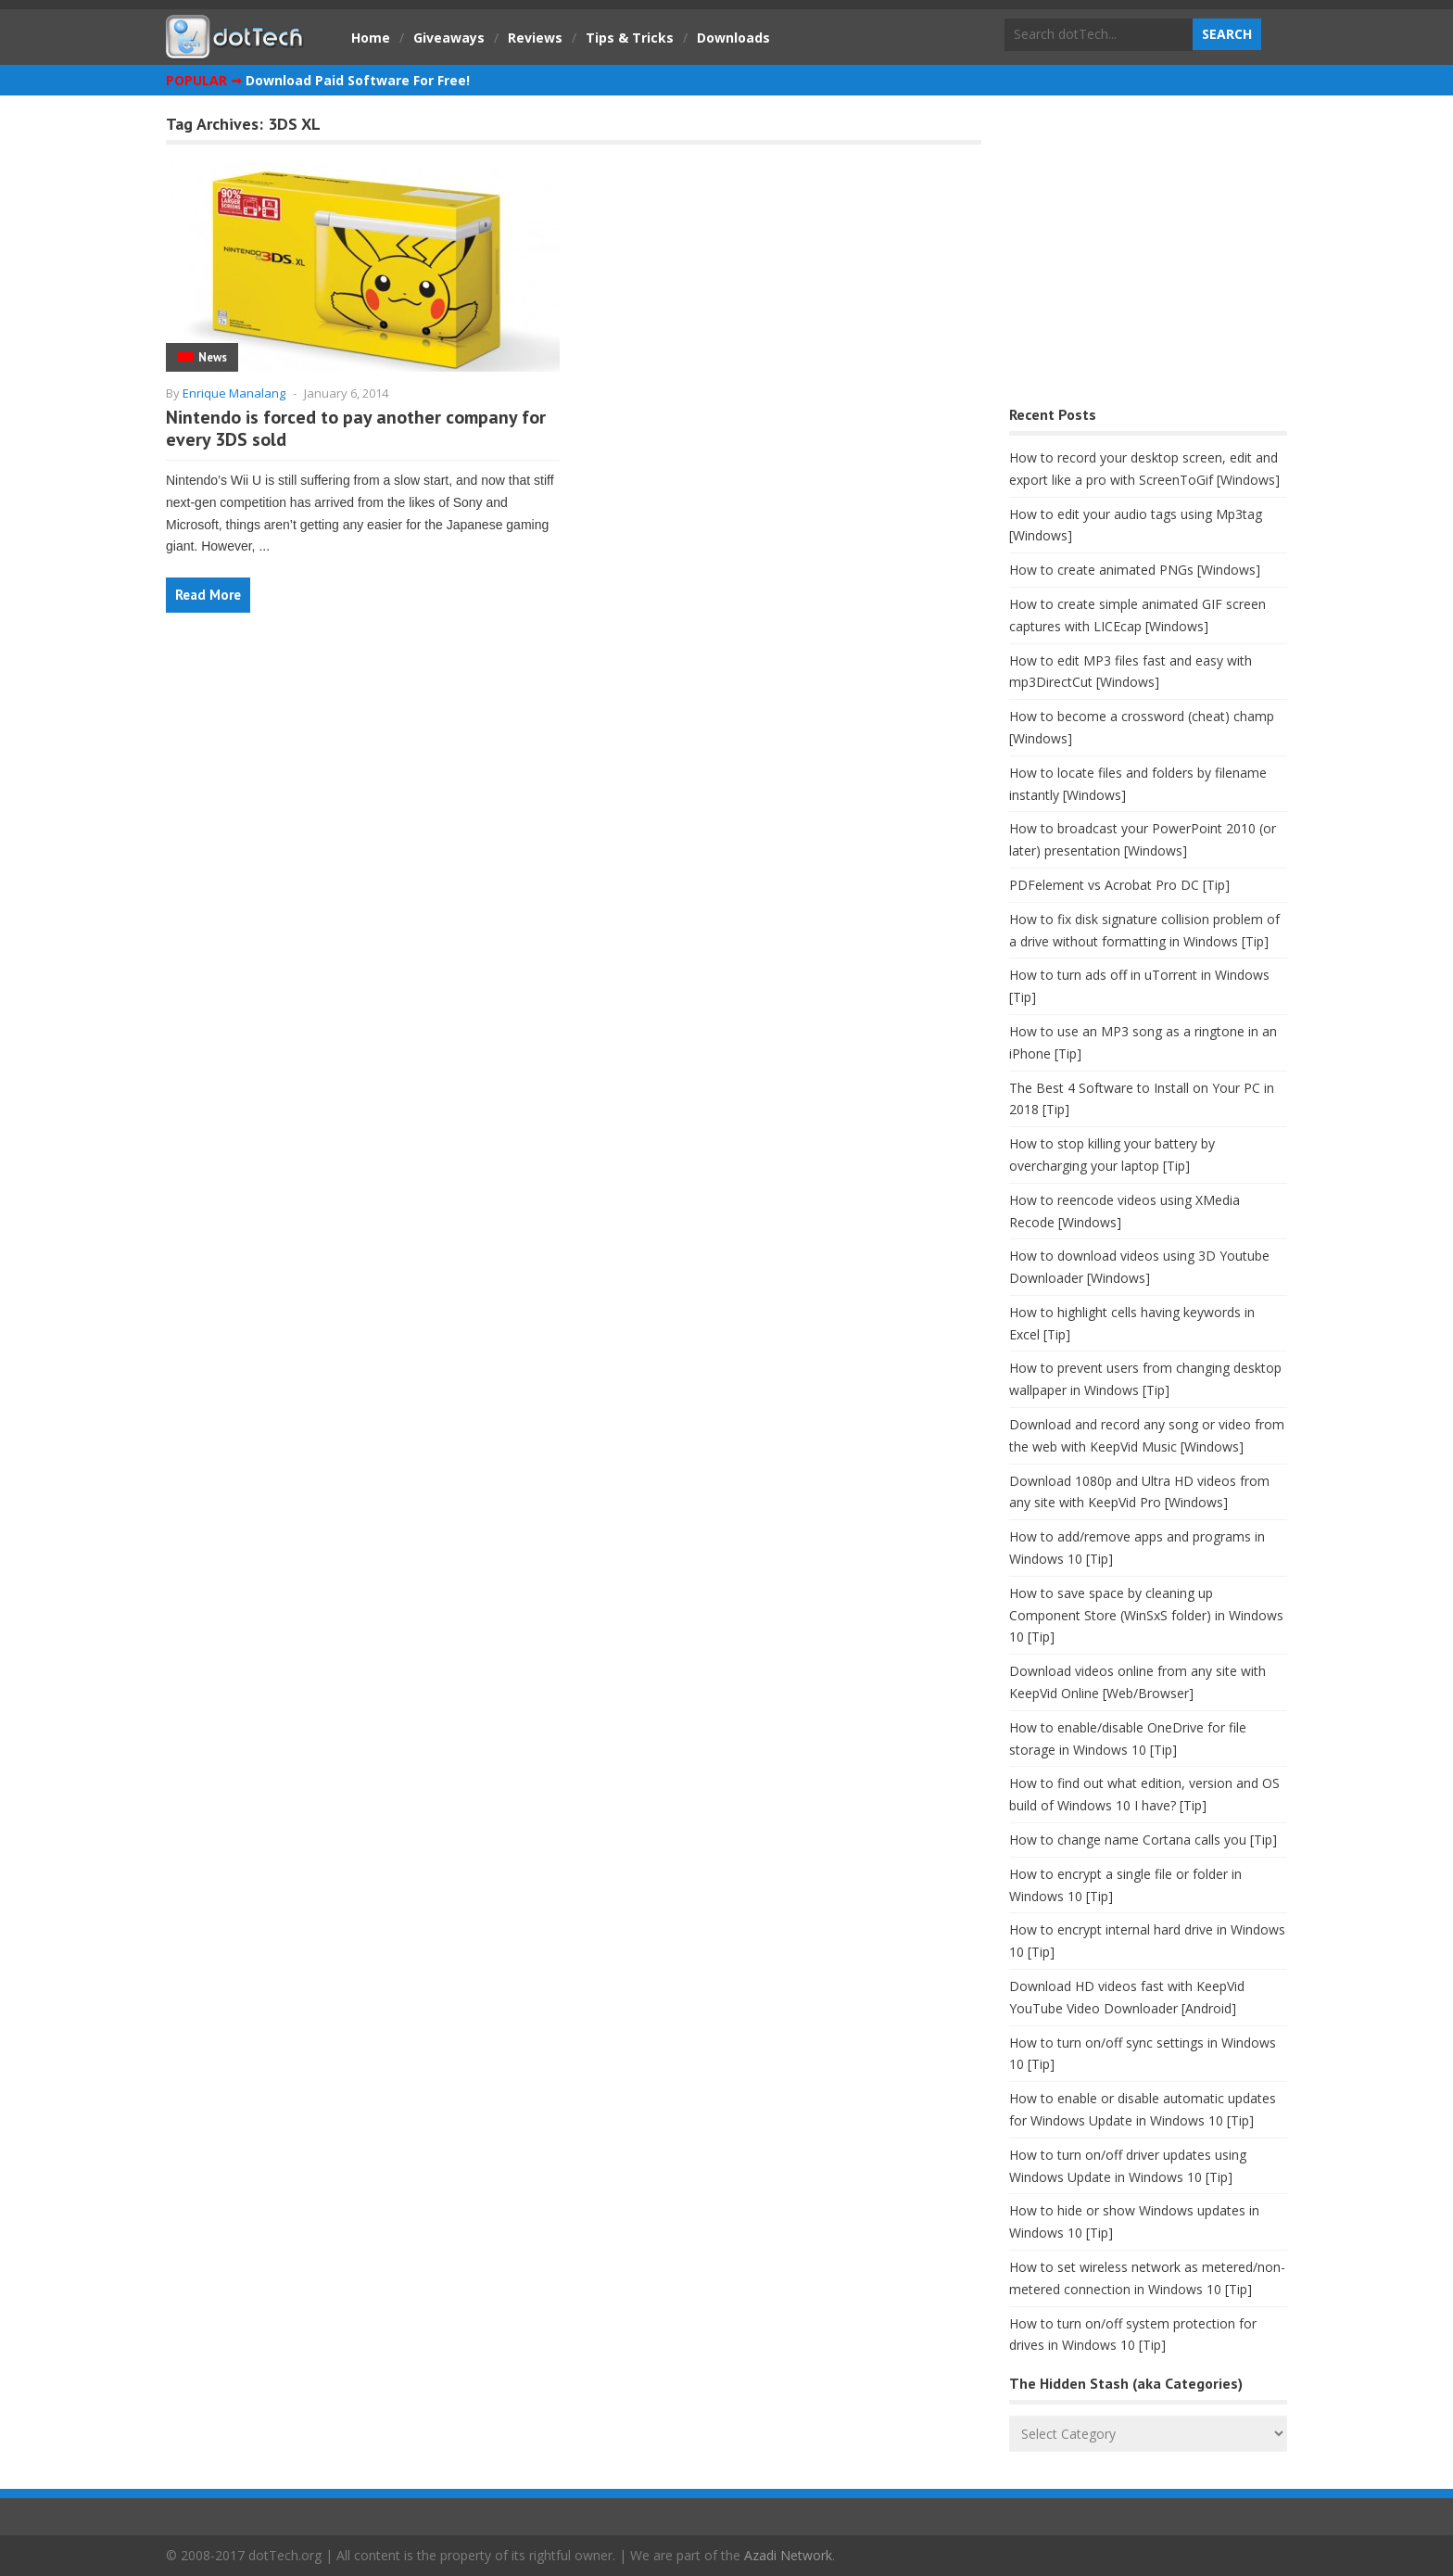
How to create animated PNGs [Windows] (1134, 569)
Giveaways (449, 37)
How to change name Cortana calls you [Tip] (1143, 1839)
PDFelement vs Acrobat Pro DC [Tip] (1119, 885)
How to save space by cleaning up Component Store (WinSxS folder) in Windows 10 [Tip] (1146, 1615)
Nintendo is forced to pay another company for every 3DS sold (356, 428)
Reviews (535, 37)
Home (370, 37)
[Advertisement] (1148, 255)
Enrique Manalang (234, 393)
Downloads (733, 37)
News (212, 357)
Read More (208, 594)
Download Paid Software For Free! (358, 80)
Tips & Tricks (630, 37)
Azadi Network (788, 2555)
